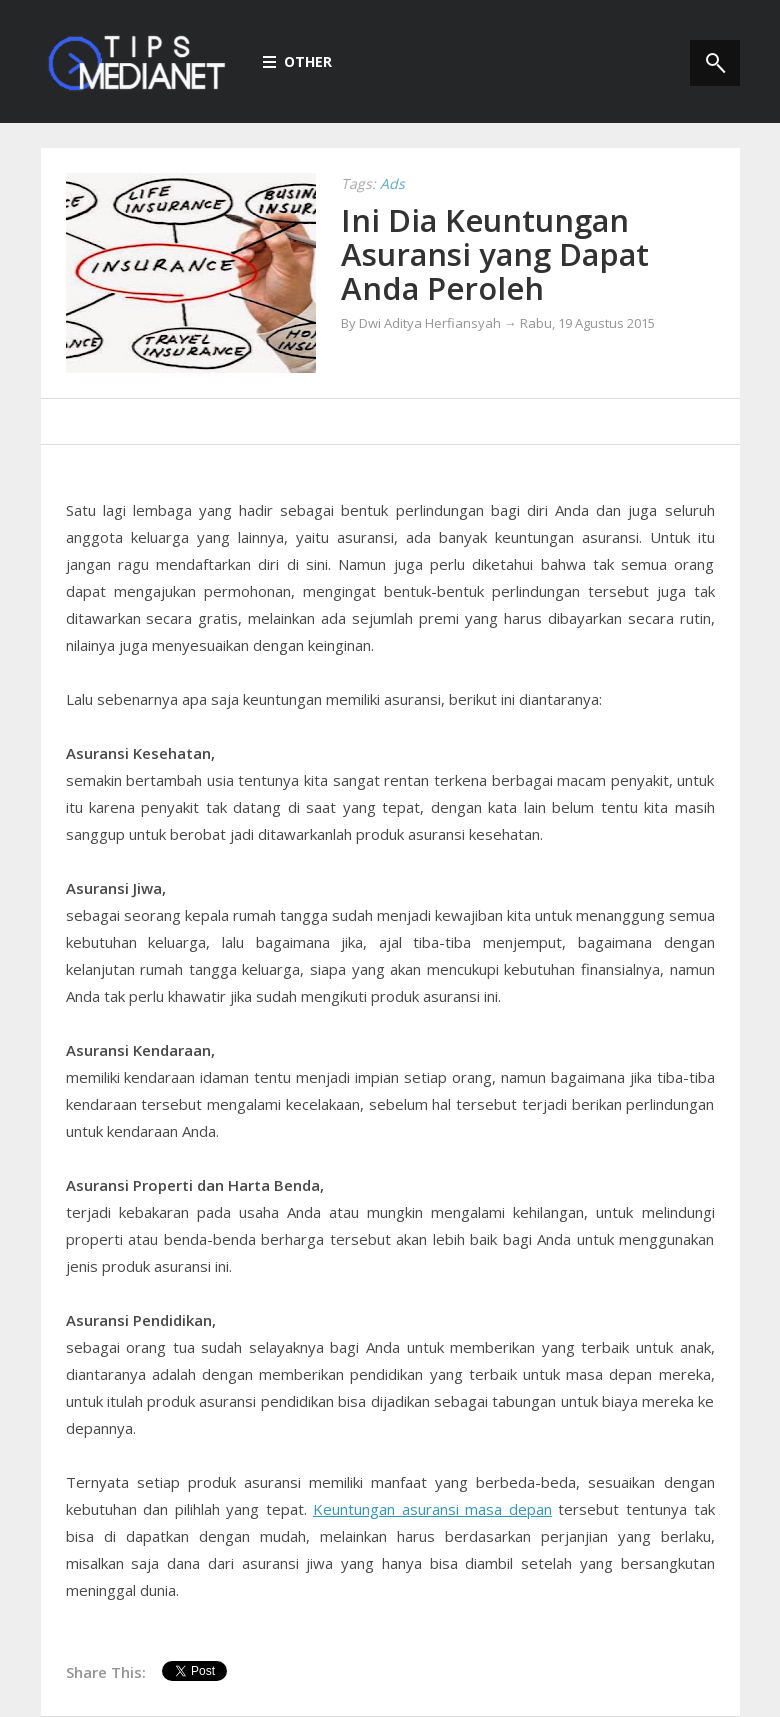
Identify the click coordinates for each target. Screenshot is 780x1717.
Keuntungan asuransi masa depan (432, 1509)
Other (297, 61)
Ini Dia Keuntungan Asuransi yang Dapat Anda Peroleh (495, 254)
